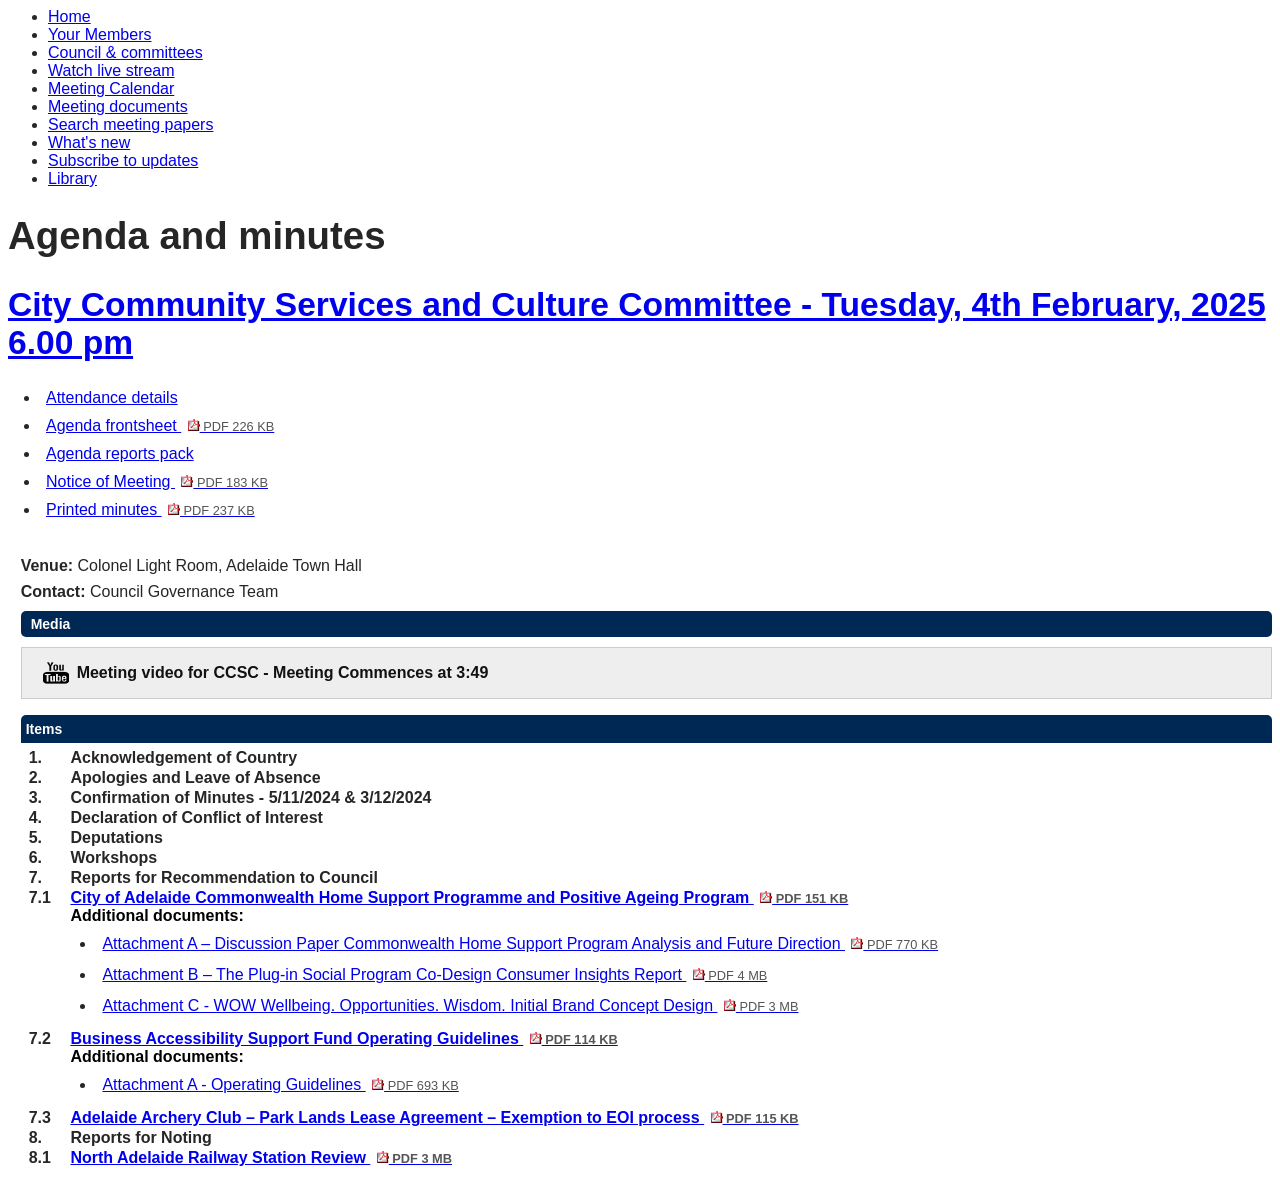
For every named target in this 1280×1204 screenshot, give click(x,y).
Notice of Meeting (157, 481)
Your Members (99, 34)
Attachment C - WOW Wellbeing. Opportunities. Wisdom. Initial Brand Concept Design (450, 1005)
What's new (89, 142)
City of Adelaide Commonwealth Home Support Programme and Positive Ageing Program (459, 897)
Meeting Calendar (111, 88)
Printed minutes (150, 509)
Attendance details (112, 397)
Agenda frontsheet (160, 425)
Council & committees (125, 52)
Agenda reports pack (120, 453)
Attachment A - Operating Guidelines (280, 1084)
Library (72, 178)
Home (69, 16)
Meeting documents (118, 106)
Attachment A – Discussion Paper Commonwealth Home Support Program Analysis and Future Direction (520, 943)
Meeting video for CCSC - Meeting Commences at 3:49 (283, 672)
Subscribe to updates (123, 160)
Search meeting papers (130, 124)
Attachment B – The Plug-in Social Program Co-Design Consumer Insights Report (434, 974)
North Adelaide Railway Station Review (261, 1157)
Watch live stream (111, 70)
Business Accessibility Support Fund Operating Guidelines (343, 1038)
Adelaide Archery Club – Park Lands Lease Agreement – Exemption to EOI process (434, 1117)
